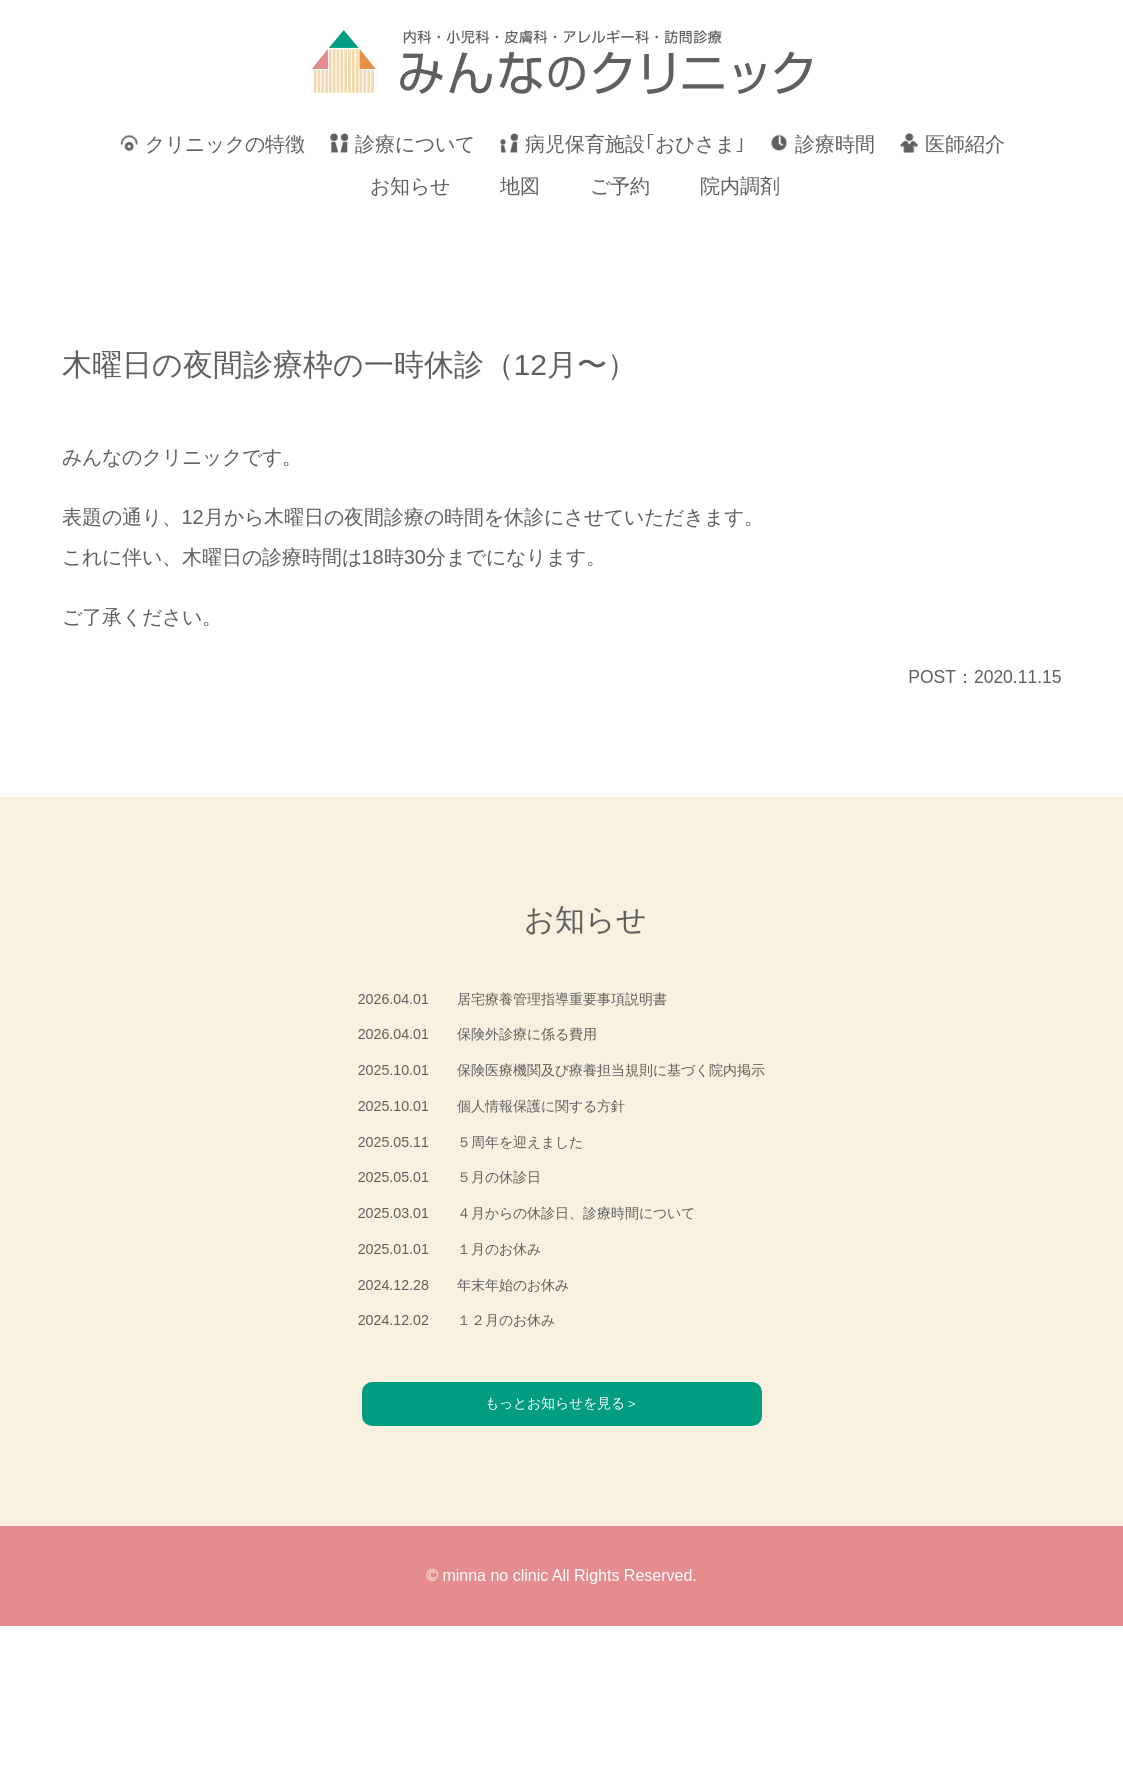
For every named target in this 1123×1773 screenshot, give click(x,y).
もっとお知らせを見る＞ (562, 1549)
